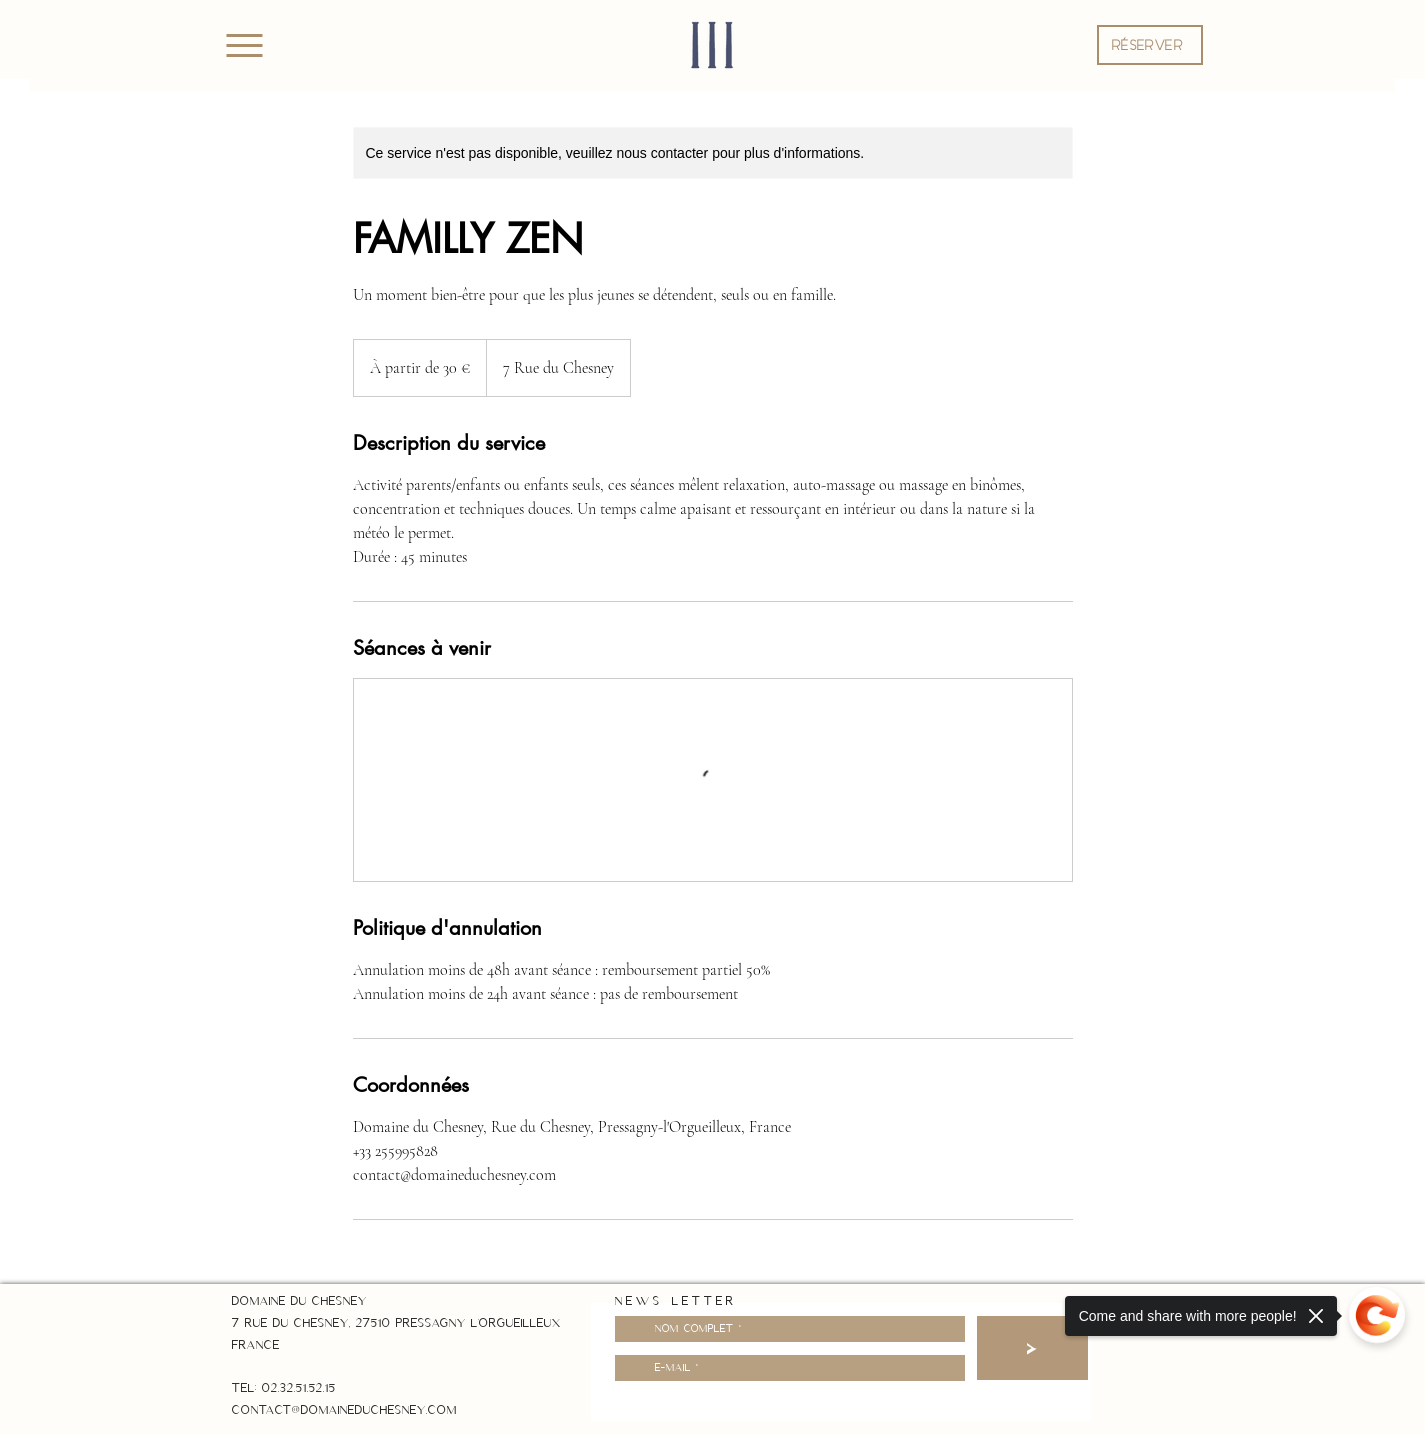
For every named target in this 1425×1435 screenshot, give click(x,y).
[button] (1150, 45)
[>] (1032, 1348)
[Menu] (244, 45)
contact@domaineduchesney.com (344, 1410)
